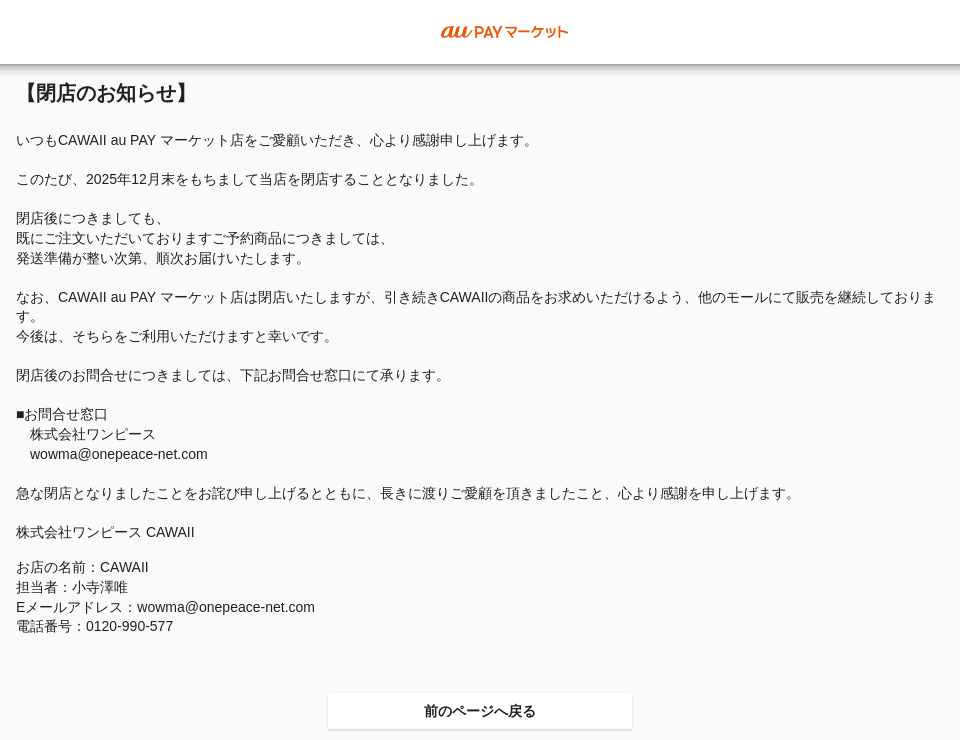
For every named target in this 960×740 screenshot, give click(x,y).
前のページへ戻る (480, 711)
